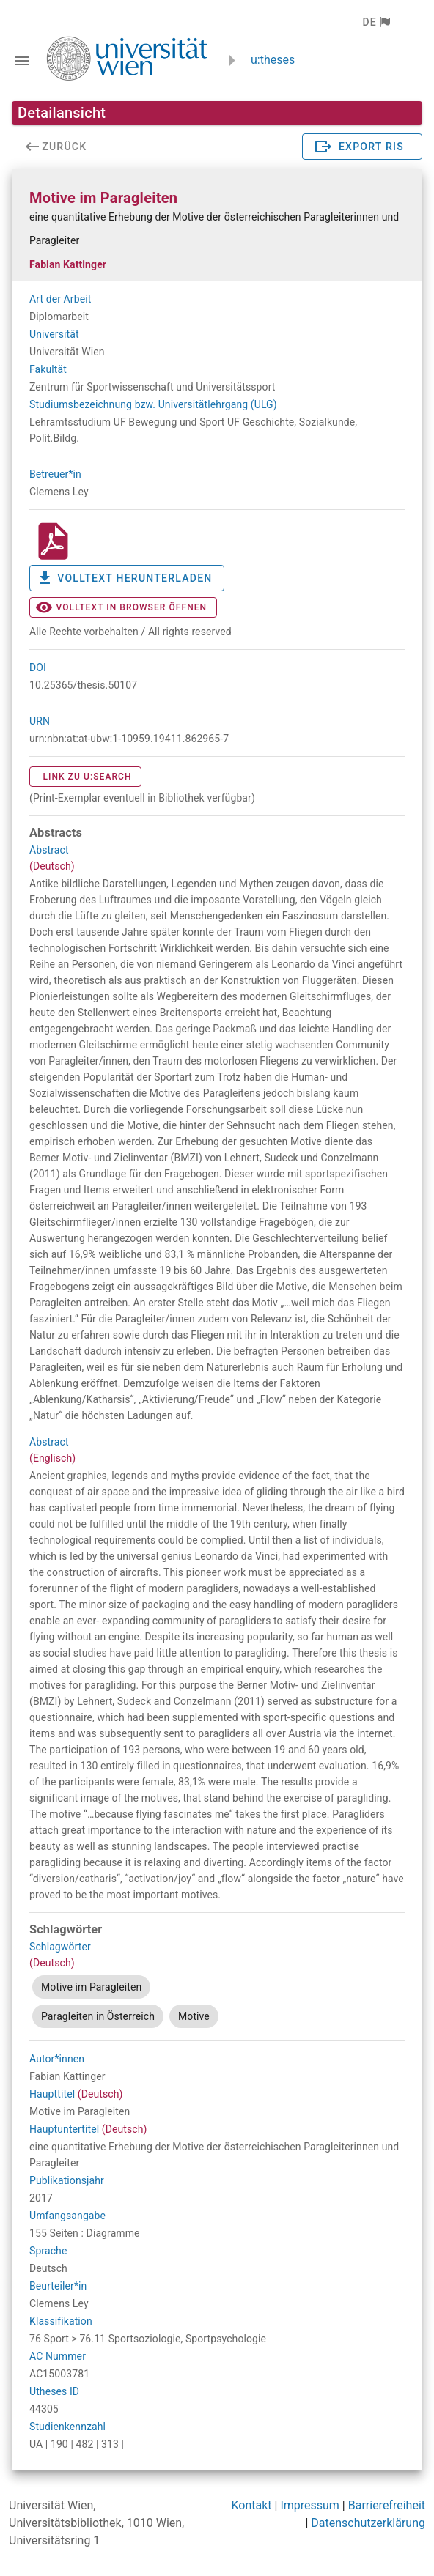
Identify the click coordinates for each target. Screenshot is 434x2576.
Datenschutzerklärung (368, 2523)
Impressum (309, 2505)
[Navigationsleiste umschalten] (22, 61)
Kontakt (251, 2505)
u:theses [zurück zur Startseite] (273, 60)
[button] (376, 22)
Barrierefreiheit (386, 2505)
